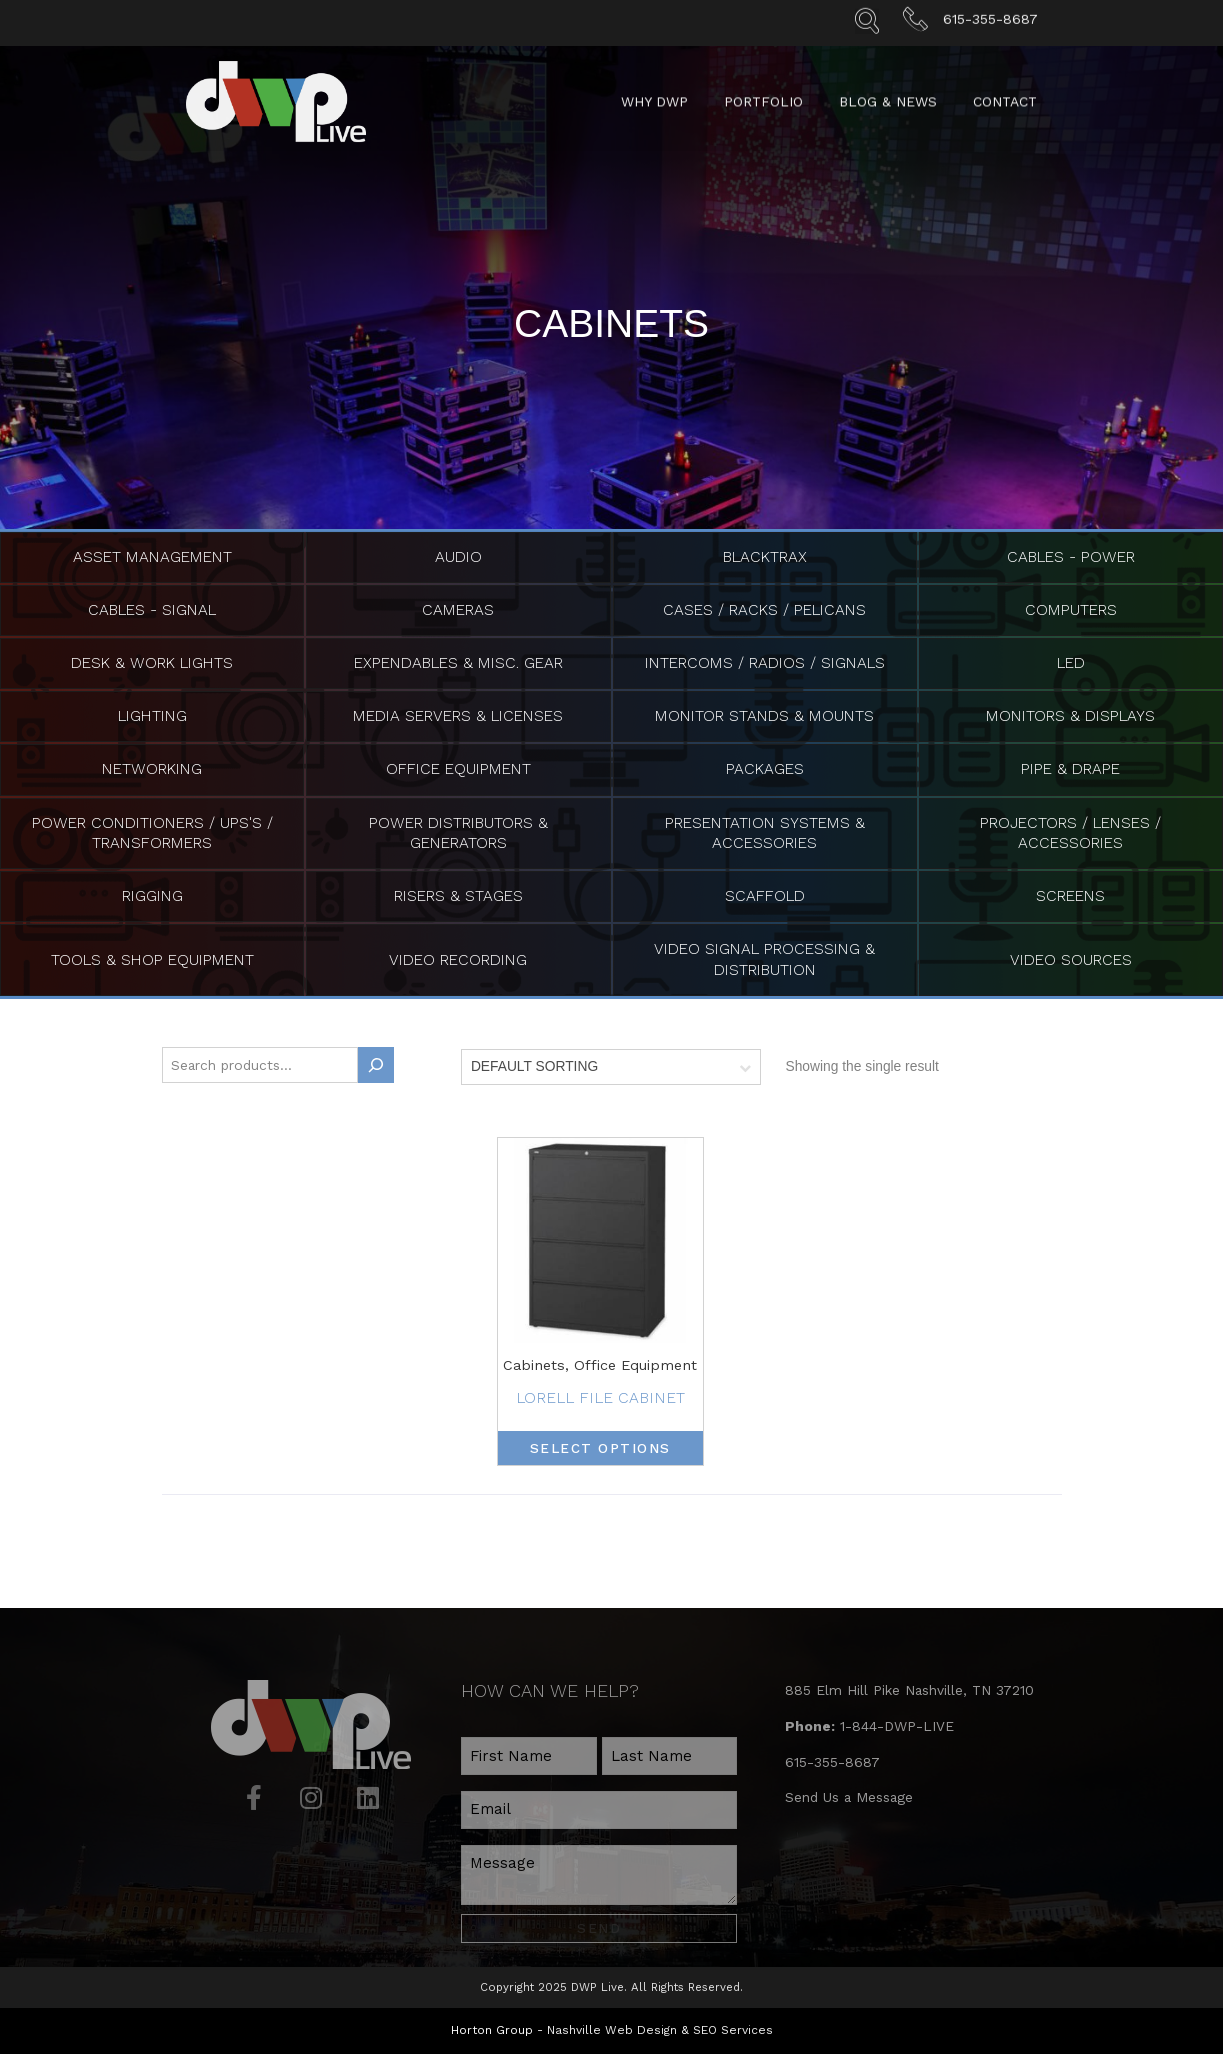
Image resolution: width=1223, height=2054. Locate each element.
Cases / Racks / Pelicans (764, 609)
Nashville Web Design (612, 2019)
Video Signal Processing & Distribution (765, 955)
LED (1071, 661)
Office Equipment (458, 767)
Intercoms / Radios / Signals (765, 661)
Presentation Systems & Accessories (765, 830)
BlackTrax (764, 556)
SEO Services (733, 2019)
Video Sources (1071, 955)
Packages (764, 767)
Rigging (152, 893)
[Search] (376, 1061)
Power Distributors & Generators (458, 830)
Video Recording (458, 955)
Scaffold (764, 893)
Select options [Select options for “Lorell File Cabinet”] (600, 1444)
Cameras (458, 609)
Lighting (152, 714)
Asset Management (152, 556)
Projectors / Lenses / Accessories (1071, 830)
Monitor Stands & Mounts (764, 714)
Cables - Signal (152, 609)
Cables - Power (1070, 556)
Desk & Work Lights (152, 661)
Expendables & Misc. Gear (458, 661)
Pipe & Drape (1071, 767)
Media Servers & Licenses (458, 714)
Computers (1070, 609)
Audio (458, 556)
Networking (152, 767)
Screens (1071, 893)
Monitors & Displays (1070, 714)
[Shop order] (611, 1063)
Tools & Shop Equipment (152, 955)
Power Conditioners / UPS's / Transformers (152, 830)
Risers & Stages (458, 893)
